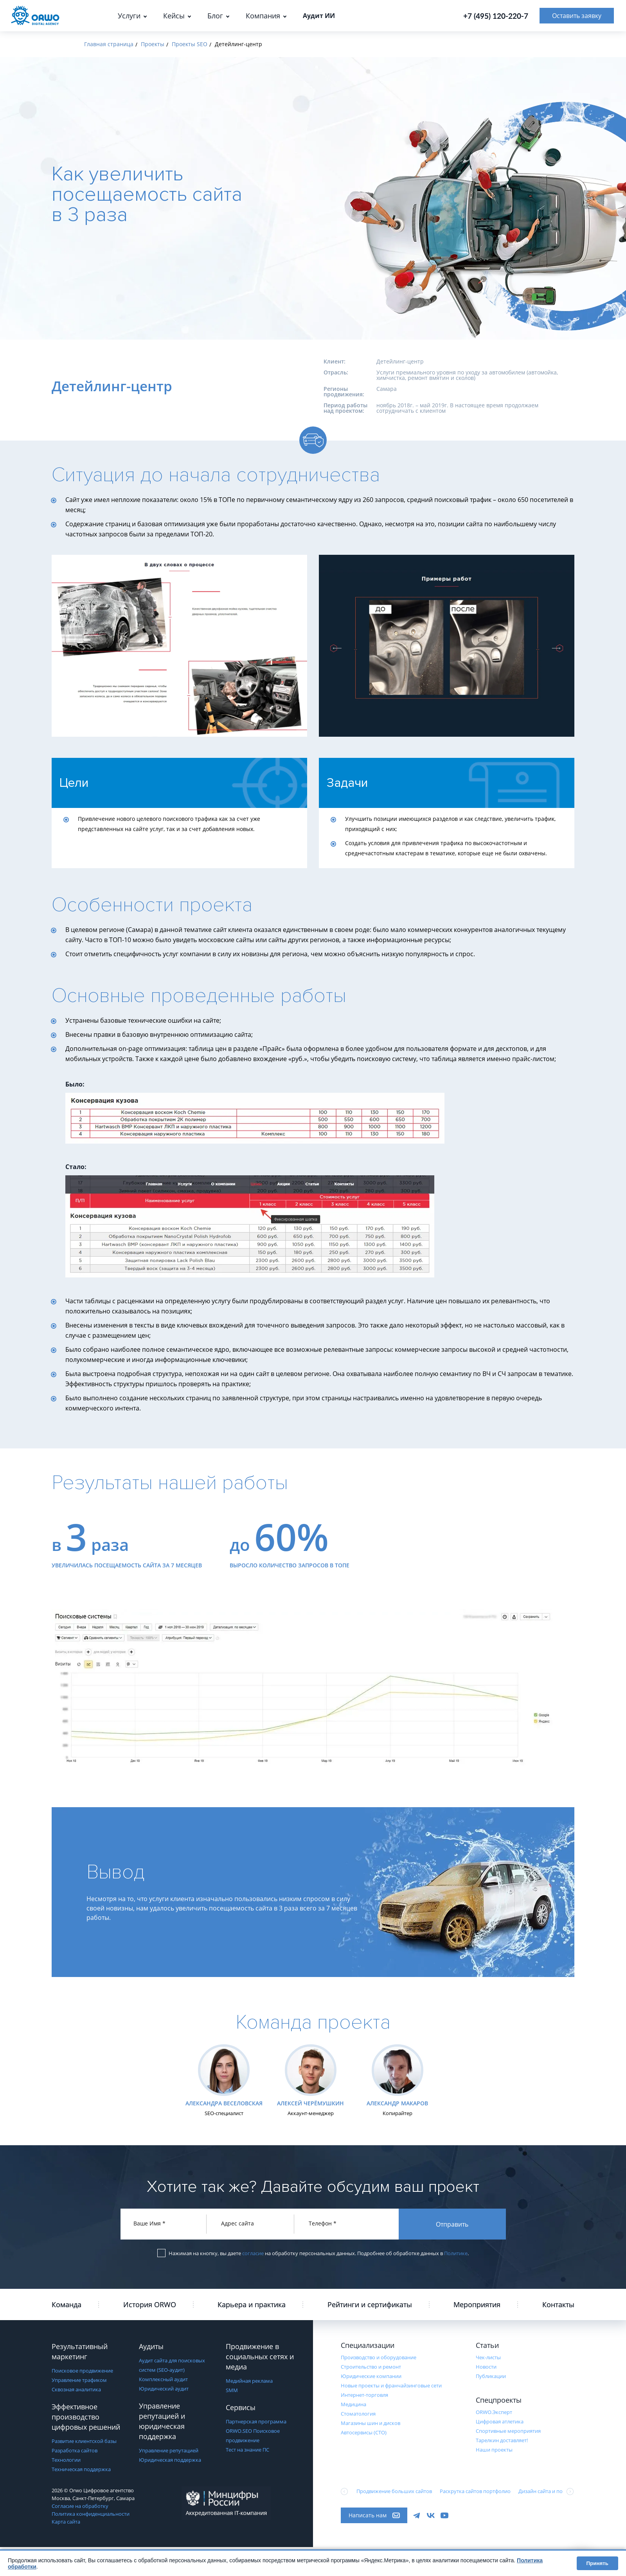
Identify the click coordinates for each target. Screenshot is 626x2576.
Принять (597, 2563)
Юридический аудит (164, 2388)
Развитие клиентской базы (84, 2441)
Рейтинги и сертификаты (369, 2304)
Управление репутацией (168, 2450)
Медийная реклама (249, 2380)
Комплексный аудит (163, 2379)
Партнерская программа (256, 2421)
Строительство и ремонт (371, 2366)
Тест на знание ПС (247, 2449)
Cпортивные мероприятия (508, 2430)
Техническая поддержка (81, 2469)
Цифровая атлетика (499, 2421)
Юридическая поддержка (170, 2459)
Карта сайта (66, 2521)
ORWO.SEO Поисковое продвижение (253, 2435)
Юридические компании (371, 2376)
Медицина (353, 2404)
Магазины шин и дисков (370, 2423)
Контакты (558, 2304)
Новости (486, 2366)
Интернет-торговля (364, 2394)
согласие (253, 2253)
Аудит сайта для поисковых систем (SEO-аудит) (172, 2365)
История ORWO (149, 2304)
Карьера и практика (252, 2304)
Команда (66, 2304)
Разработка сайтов (74, 2450)
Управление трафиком (79, 2380)
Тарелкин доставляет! (502, 2440)
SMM (232, 2390)
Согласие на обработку (80, 2505)
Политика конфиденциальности (91, 2513)
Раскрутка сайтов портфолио (475, 2491)
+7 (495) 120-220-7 (495, 16)
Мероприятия (476, 2304)
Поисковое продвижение (82, 2370)
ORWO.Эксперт (494, 2412)
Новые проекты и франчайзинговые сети (391, 2385)
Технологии (66, 2459)
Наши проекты (494, 2449)
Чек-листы (488, 2357)
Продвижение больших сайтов (394, 2491)
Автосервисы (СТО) (364, 2432)
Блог (215, 15)
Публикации (491, 2376)
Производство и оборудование (378, 2357)
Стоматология (358, 2413)
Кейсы (174, 15)
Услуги (129, 15)
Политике (456, 2253)
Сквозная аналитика (76, 2389)
